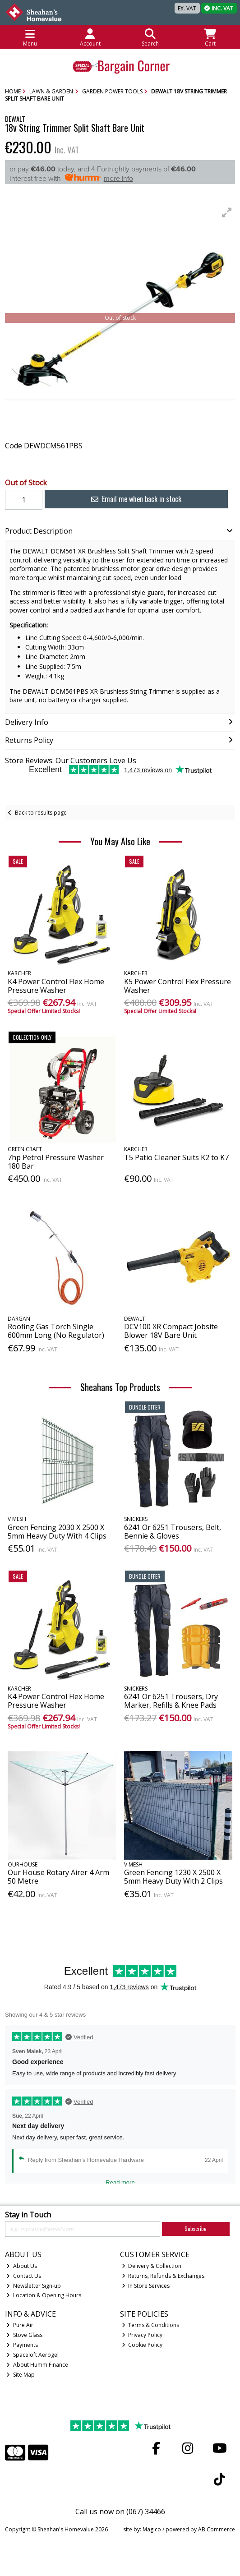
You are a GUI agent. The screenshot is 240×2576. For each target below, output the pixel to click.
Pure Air (19, 2325)
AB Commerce (216, 2529)
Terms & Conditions (151, 2325)
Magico (152, 2529)
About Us (21, 2266)
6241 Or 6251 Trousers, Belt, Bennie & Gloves (172, 1531)
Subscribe (196, 2228)
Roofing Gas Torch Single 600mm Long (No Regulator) (56, 1331)
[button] (227, 212)
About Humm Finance (37, 2365)
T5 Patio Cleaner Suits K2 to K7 (176, 1157)
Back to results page (41, 812)
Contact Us (23, 2276)
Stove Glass (24, 2335)
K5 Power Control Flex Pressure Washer (177, 986)
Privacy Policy (142, 2335)
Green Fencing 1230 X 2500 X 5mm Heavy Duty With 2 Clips (173, 1876)
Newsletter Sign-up (33, 2286)
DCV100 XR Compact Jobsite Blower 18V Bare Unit (171, 1331)
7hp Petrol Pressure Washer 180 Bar (56, 1161)
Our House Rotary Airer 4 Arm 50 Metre (58, 1876)
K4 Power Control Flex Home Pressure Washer (56, 986)
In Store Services (146, 2286)
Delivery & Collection (152, 2266)
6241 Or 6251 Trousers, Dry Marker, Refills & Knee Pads (171, 1700)
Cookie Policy (142, 2345)
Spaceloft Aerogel (32, 2355)
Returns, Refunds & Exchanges (163, 2276)
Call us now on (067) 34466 (120, 2511)
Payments (22, 2345)
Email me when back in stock (136, 498)
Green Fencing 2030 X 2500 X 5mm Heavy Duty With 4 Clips (57, 1531)
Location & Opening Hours (43, 2295)
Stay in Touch (28, 2215)
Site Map (20, 2374)
